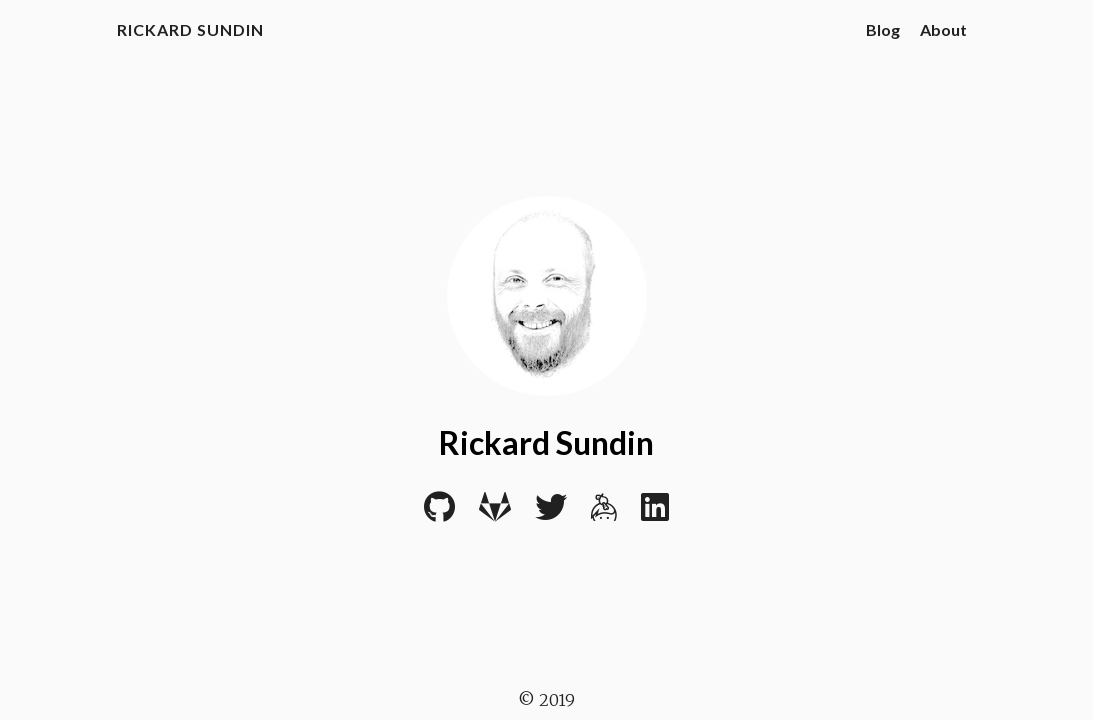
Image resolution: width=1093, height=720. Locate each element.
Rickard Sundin (190, 29)
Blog (883, 29)
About (943, 29)
